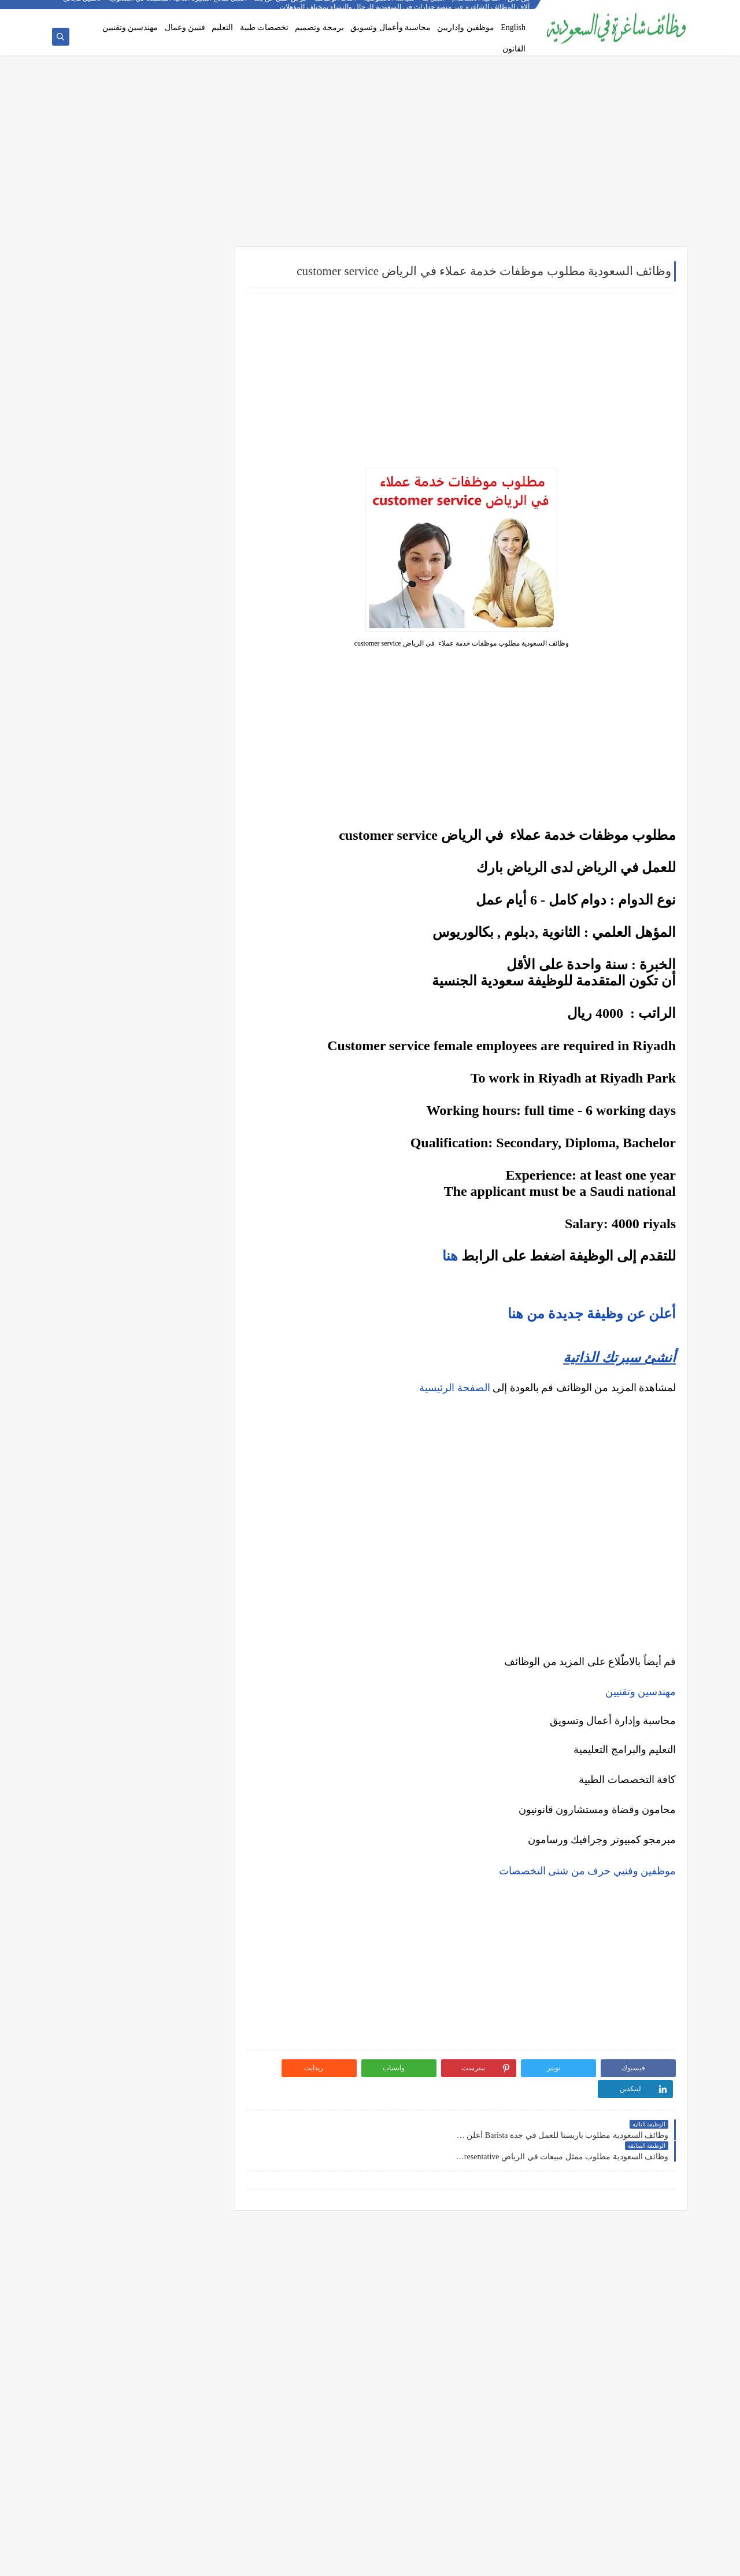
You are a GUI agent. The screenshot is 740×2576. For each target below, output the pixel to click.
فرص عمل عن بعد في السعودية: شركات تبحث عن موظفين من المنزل (143, 962)
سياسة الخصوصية (389, 9)
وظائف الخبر (192, 677)
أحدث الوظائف (336, 9)
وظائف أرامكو (190, 309)
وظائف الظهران (186, 753)
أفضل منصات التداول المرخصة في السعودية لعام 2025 (140, 1092)
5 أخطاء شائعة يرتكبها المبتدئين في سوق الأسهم (141, 1115)
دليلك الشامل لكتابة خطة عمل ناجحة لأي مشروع (141, 1308)
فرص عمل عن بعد (281, 9)
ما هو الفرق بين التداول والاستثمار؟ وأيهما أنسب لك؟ (141, 1065)
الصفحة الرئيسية (454, 1389)
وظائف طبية (192, 493)
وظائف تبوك (192, 772)
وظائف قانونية (189, 550)
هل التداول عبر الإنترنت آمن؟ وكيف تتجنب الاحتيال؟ (150, 1165)
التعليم (222, 27)
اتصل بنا (434, 9)
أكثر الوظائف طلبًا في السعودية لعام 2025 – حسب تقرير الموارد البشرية (148, 908)
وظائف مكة (194, 696)
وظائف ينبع (194, 791)
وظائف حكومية (189, 347)
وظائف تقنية (192, 474)
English (513, 27)
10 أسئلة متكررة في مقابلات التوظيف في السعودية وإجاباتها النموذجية (151, 862)
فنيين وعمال (185, 27)
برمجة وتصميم (319, 27)
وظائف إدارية (191, 436)
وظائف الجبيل (190, 734)
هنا (450, 1257)
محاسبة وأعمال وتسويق (390, 27)
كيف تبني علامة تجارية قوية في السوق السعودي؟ (141, 1327)
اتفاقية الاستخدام (477, 9)
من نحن (519, 9)
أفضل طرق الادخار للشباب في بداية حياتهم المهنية (149, 1285)
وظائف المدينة (189, 715)
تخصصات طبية (264, 27)
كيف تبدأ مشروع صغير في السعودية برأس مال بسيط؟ (143, 1258)
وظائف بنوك (193, 328)
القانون (514, 49)
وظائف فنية (194, 512)
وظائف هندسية (188, 455)
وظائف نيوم (194, 366)
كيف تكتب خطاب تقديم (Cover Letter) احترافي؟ (142, 885)
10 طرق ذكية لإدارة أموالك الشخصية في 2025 (145, 1236)
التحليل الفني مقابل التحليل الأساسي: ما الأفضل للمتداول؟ (141, 1137)
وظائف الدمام (190, 658)
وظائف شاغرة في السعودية (568, 2560)
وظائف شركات (189, 290)
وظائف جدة (193, 639)
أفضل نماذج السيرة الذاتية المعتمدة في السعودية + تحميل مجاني (155, 9)
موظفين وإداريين (465, 27)
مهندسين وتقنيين (130, 27)
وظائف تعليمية (189, 531)
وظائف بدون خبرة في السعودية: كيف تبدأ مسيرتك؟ (152, 989)
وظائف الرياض (188, 620)
